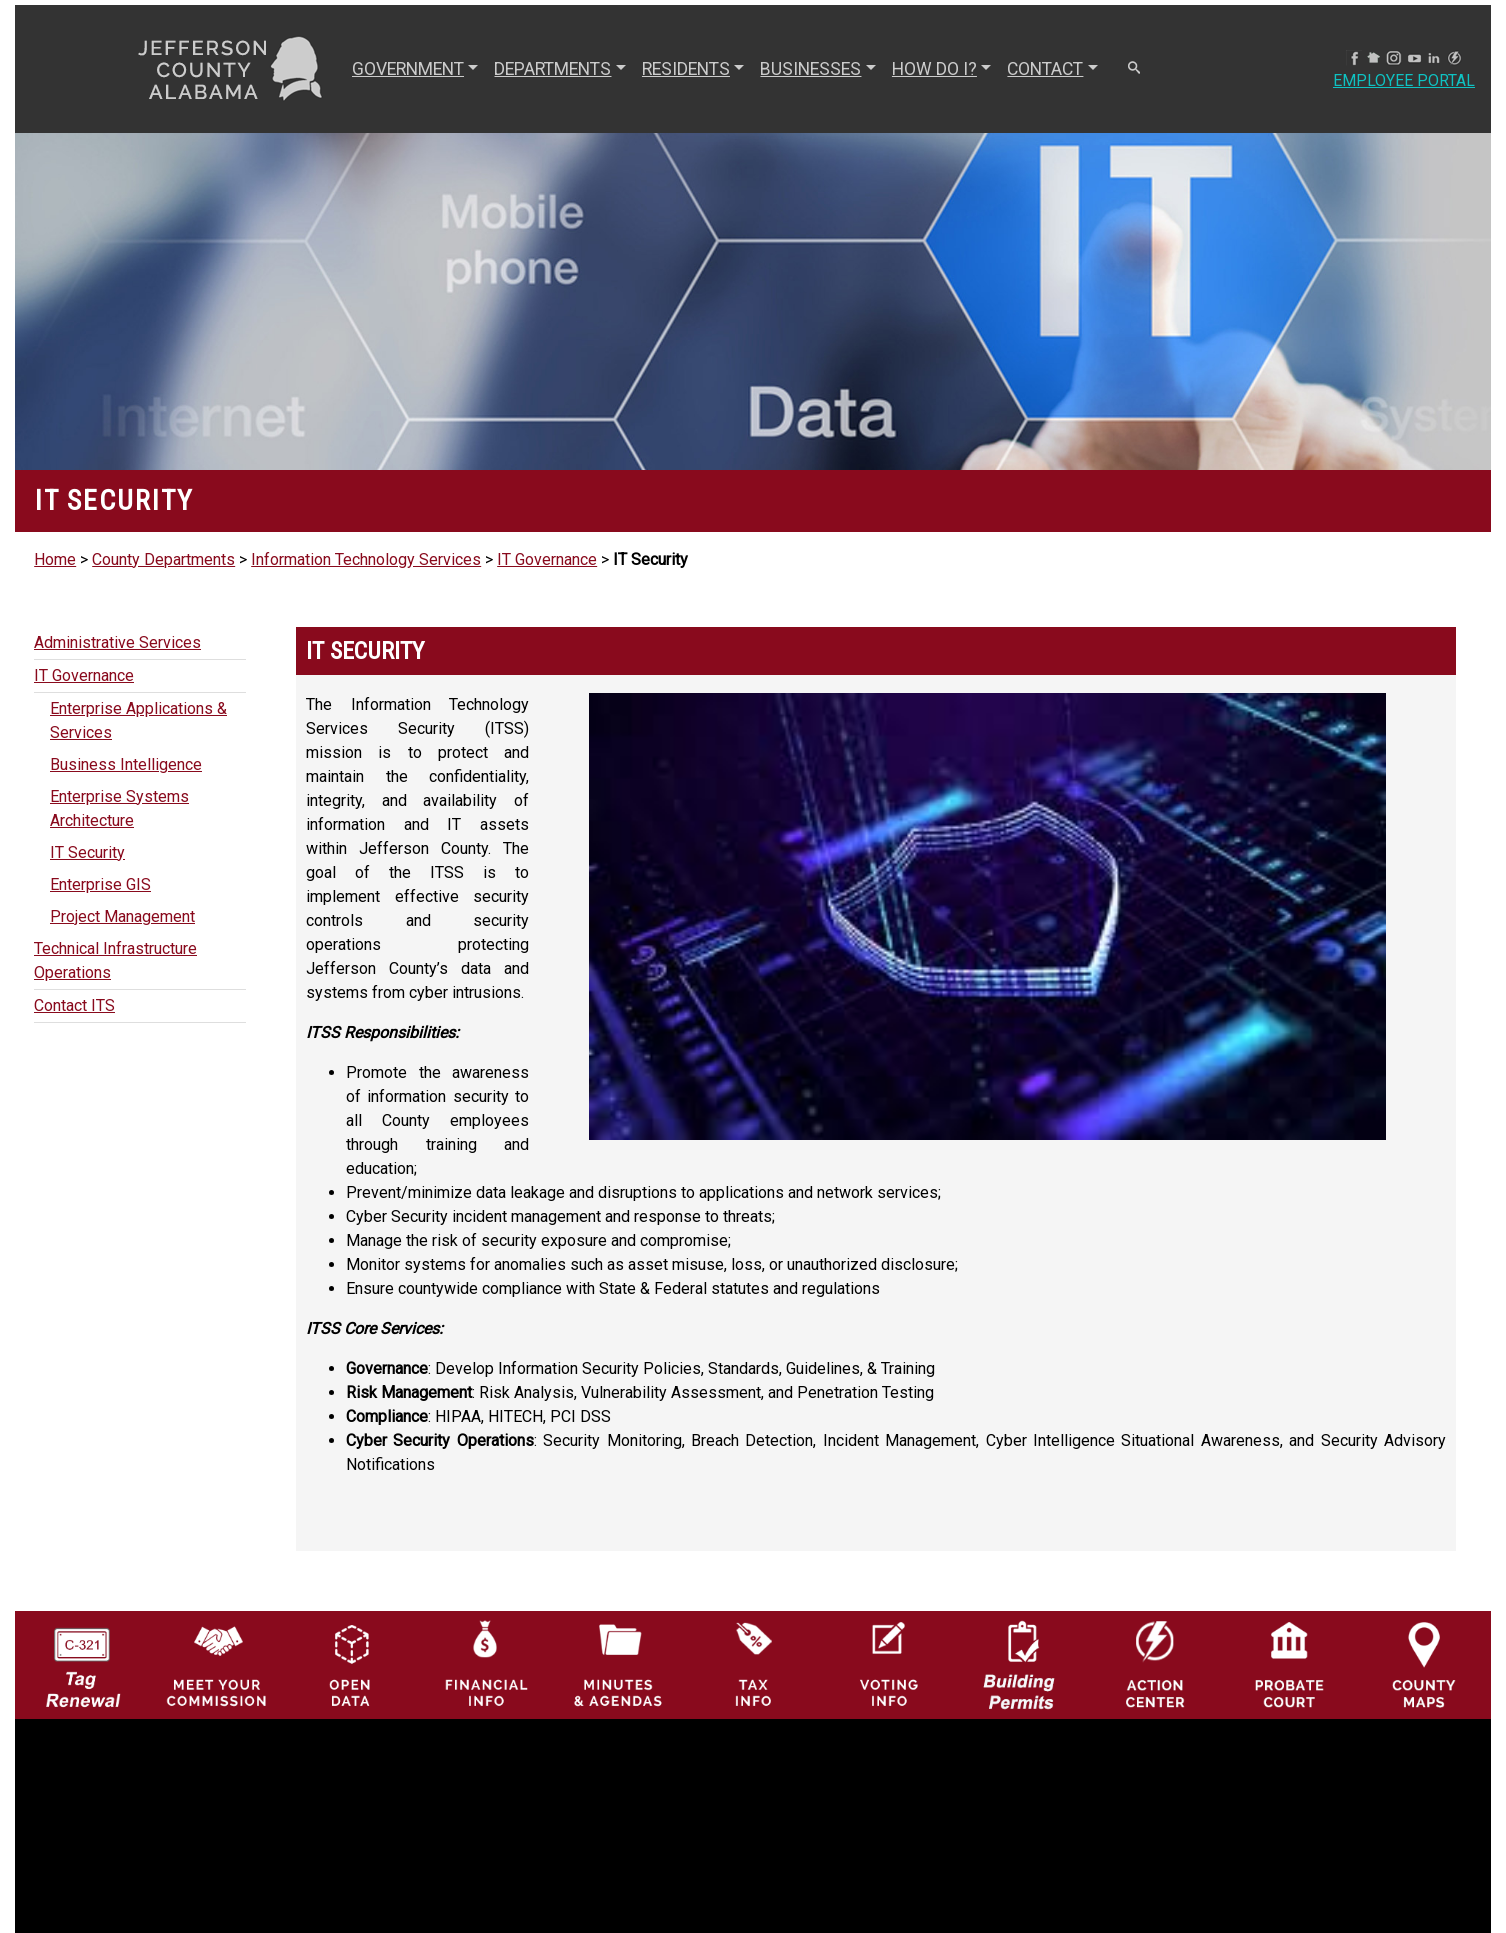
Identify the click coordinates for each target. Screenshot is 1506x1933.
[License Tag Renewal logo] (81, 1658)
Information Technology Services (366, 559)
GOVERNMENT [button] (408, 69)
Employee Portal (1404, 80)
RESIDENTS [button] (686, 69)
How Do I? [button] (934, 69)
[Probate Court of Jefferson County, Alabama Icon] (1289, 1663)
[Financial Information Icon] (484, 1663)
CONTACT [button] (1045, 69)
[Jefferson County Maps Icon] (1423, 1663)
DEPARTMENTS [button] (552, 69)
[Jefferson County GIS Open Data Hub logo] (350, 1663)
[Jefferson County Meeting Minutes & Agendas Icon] (618, 1663)
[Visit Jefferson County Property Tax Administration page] (752, 1663)
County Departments (163, 559)
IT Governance (547, 559)
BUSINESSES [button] (810, 69)
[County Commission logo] (216, 1663)
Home (55, 559)
